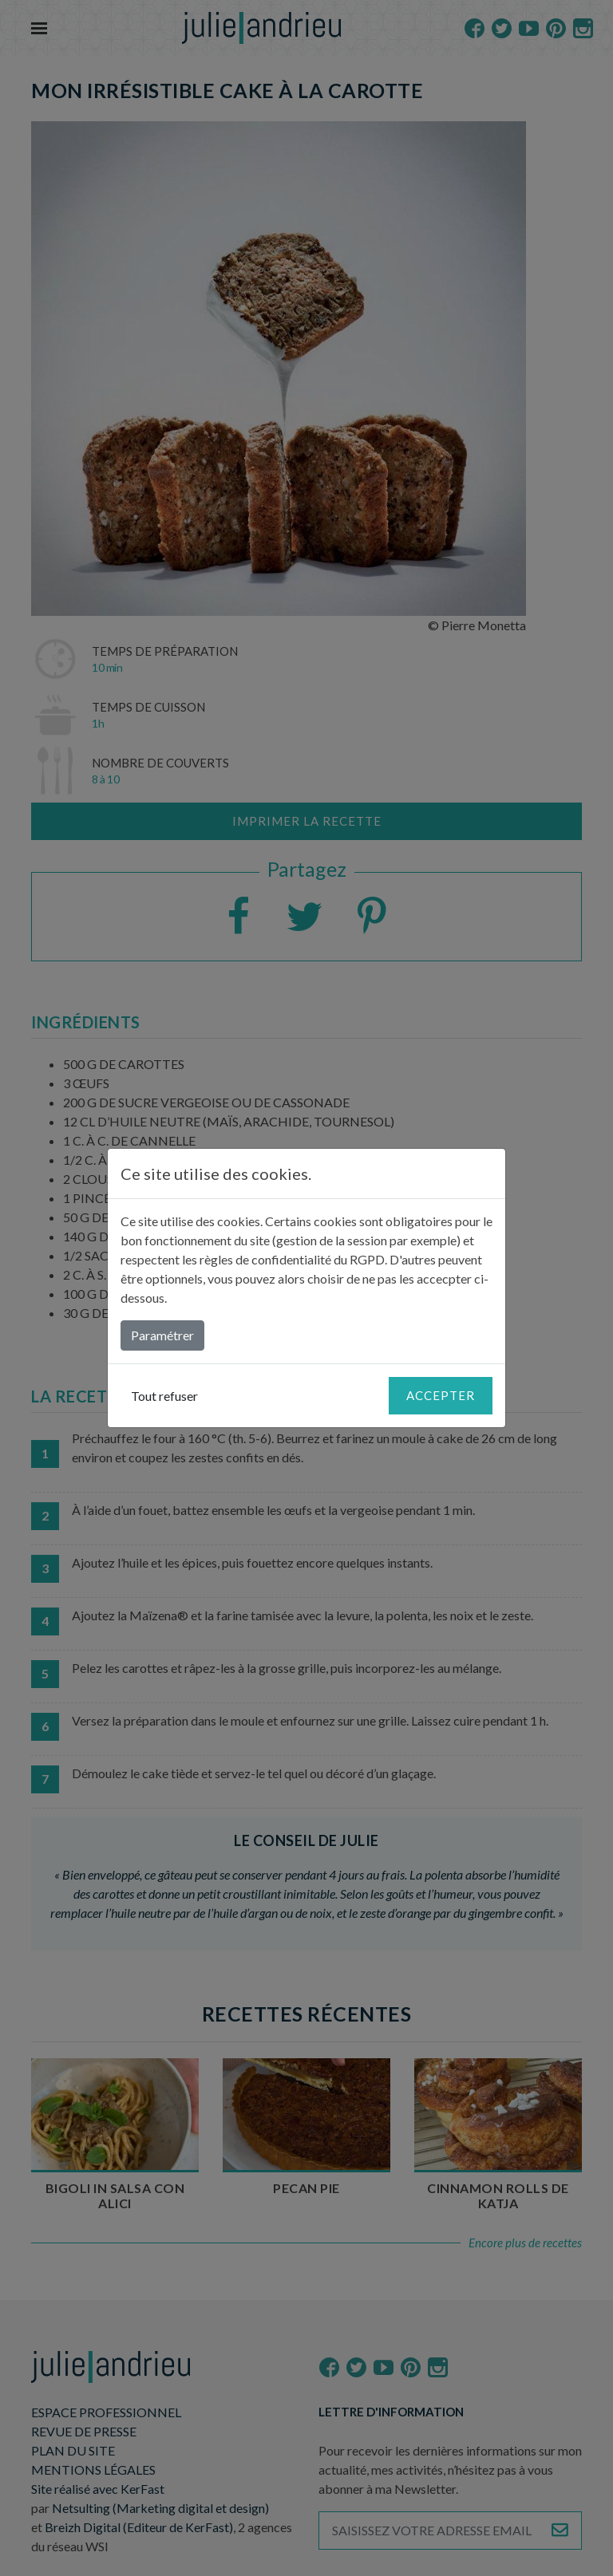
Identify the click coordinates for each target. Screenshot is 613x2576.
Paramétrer (162, 1335)
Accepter (440, 1395)
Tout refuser (164, 1395)
